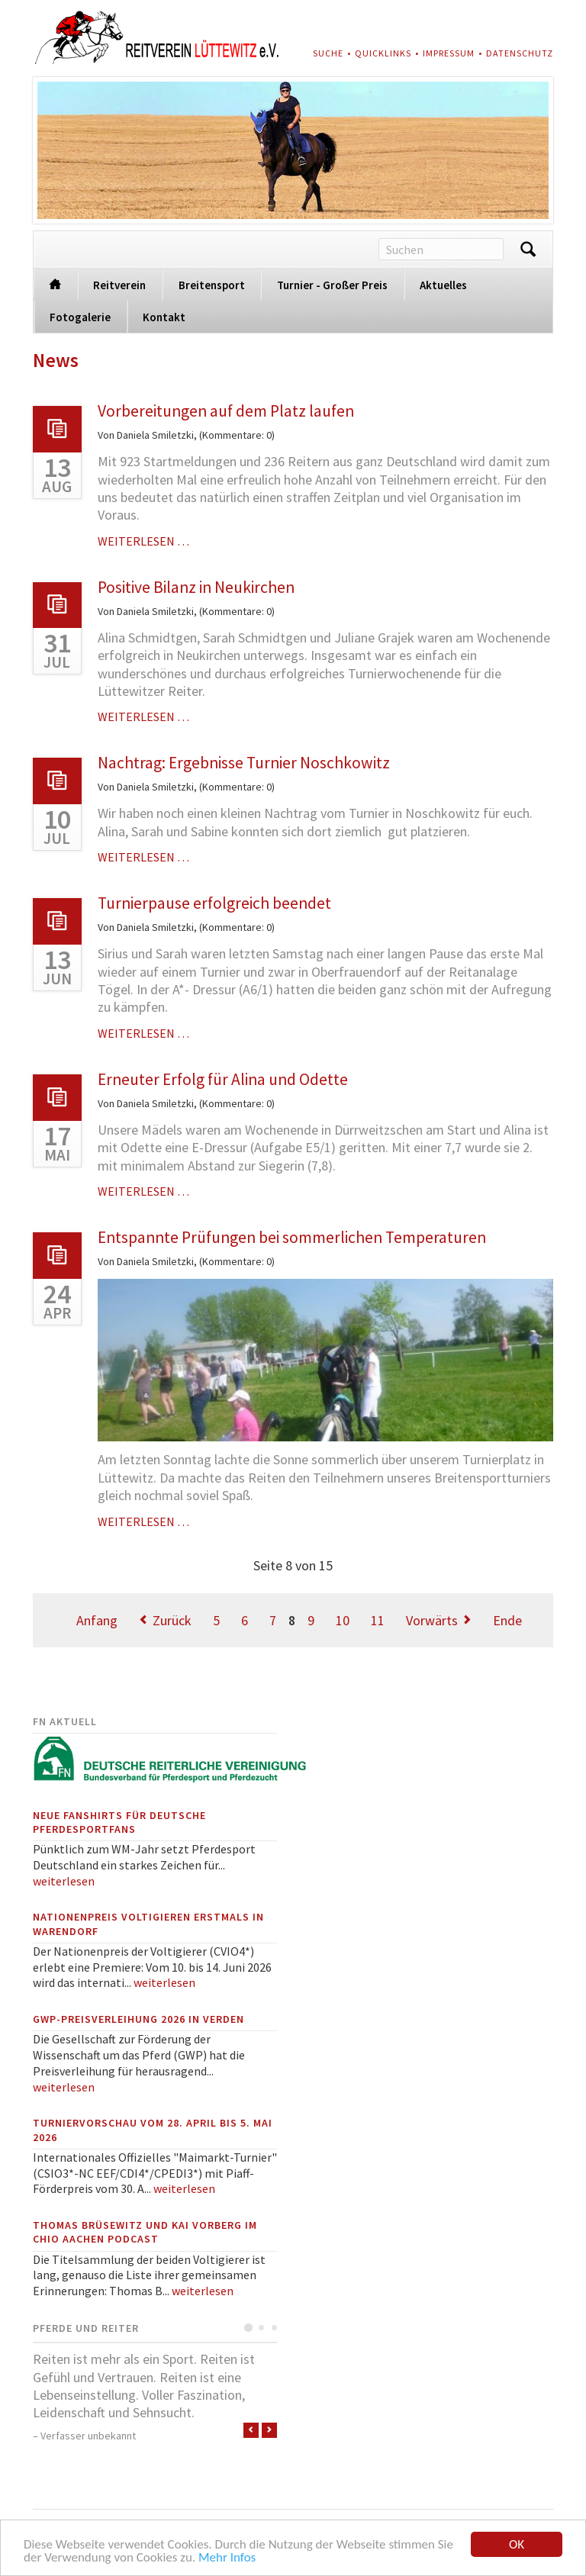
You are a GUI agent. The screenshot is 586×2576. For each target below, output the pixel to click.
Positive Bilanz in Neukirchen (196, 587)
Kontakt (164, 317)
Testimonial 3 (274, 2327)
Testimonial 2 (261, 2327)
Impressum (449, 53)
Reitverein (119, 285)
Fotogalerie (80, 317)
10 (342, 1620)
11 (378, 1620)
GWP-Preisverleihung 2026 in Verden (138, 2019)
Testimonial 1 (248, 2327)
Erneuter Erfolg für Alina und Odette (223, 1079)
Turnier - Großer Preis (332, 285)
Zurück (172, 1620)
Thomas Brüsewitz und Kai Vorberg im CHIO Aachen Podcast (145, 2232)
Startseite (55, 283)
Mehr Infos (227, 2558)
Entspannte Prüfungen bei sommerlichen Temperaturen (292, 1237)
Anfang (97, 1620)
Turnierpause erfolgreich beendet (214, 903)
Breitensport (212, 285)
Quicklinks (383, 53)
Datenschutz (519, 53)
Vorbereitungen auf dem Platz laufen (226, 411)
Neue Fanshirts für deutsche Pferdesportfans (119, 1822)
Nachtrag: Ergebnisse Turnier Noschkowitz (244, 762)
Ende (507, 1620)
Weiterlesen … (143, 541)
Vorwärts (432, 1620)
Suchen (528, 249)
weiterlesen (64, 1881)
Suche (328, 53)
